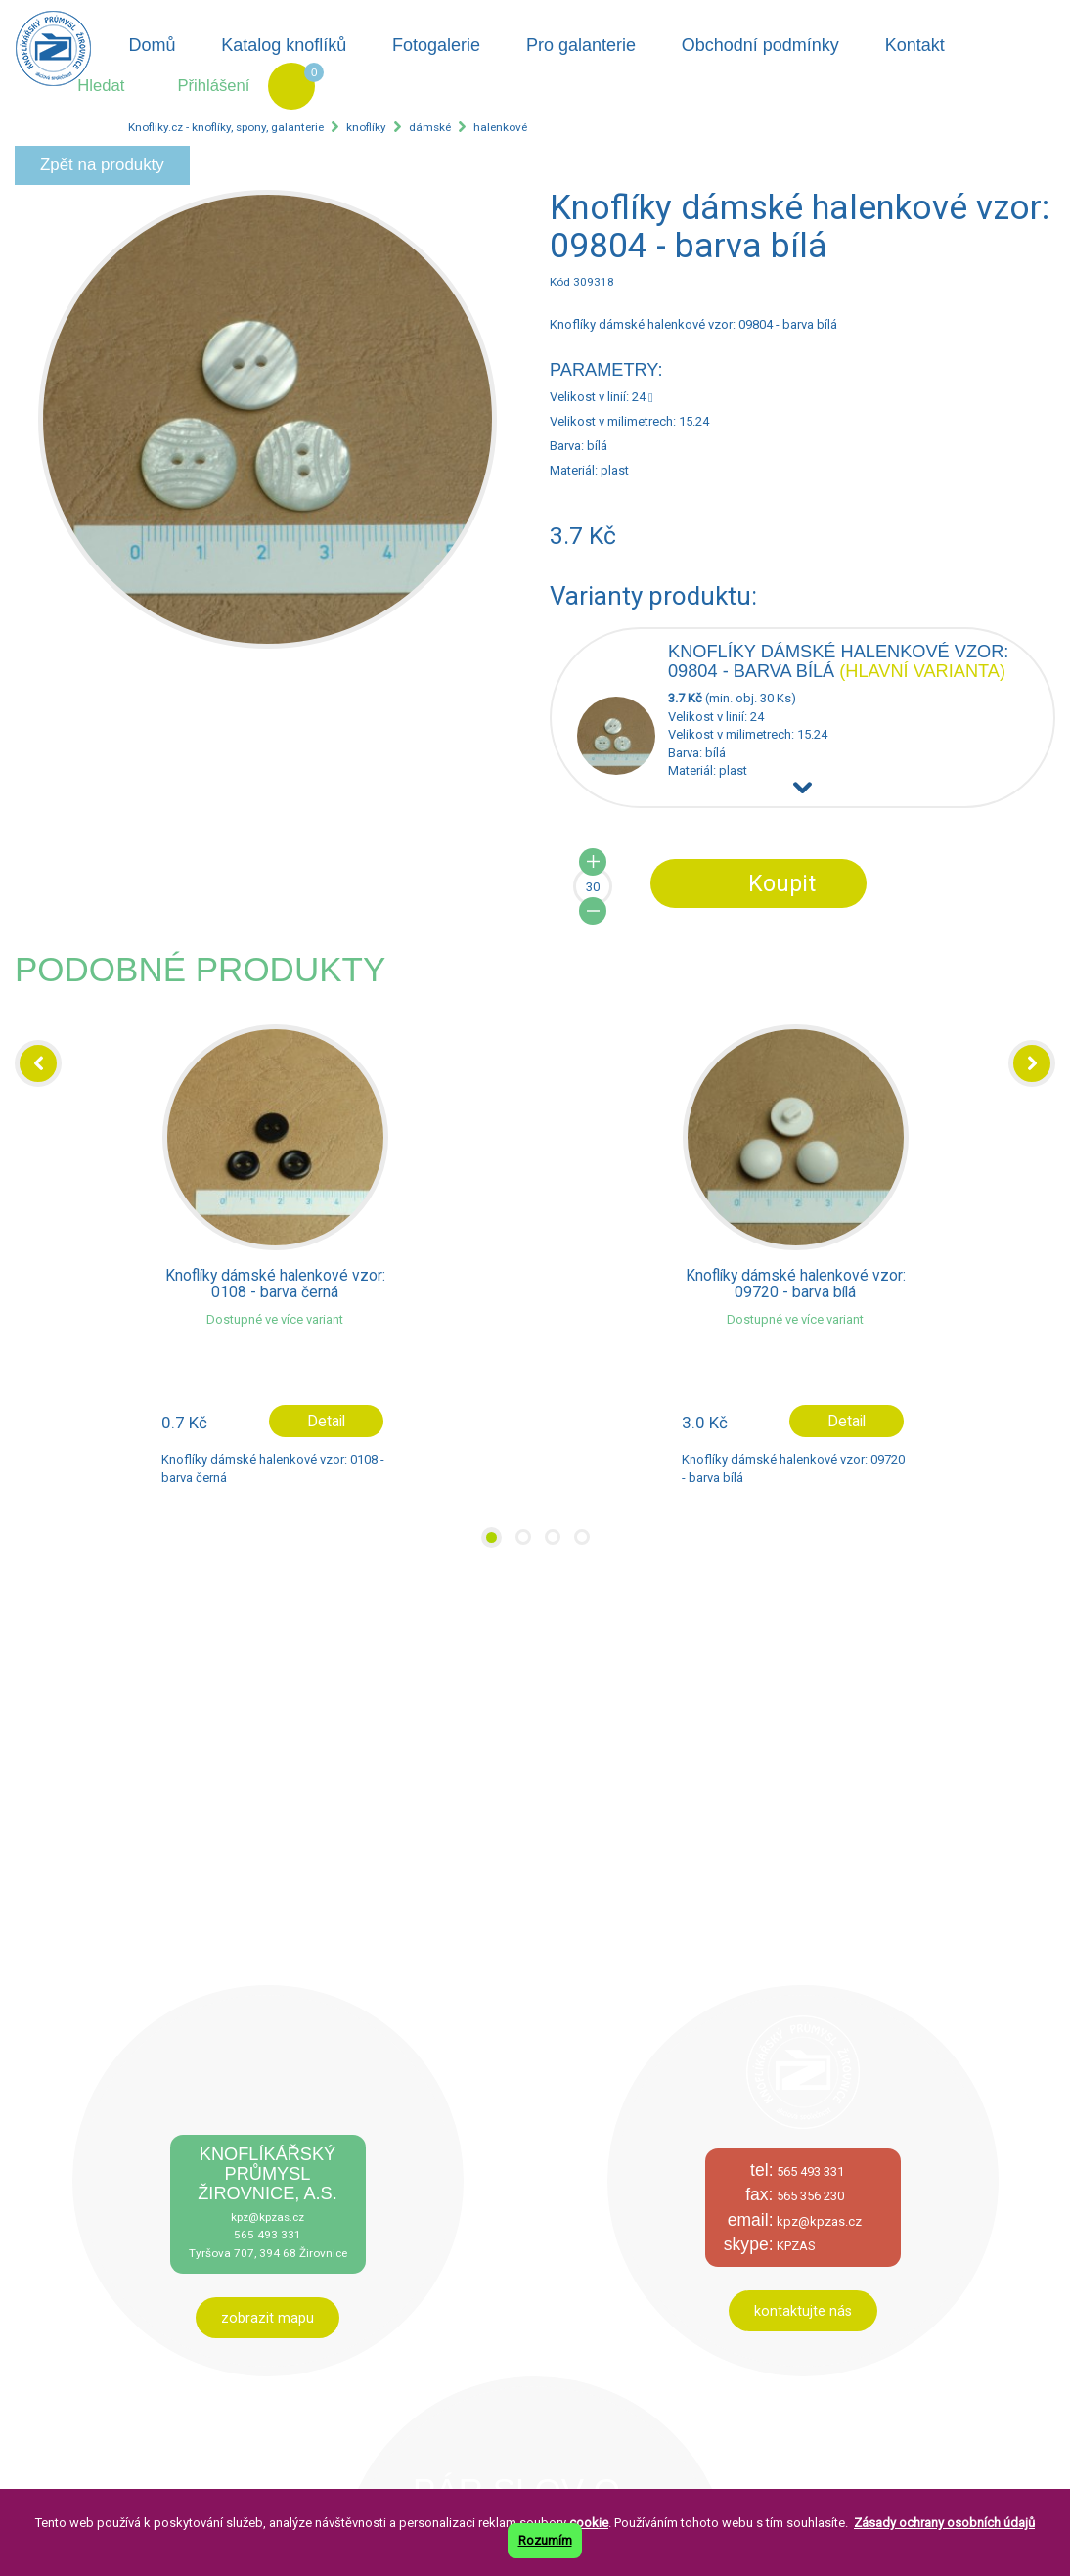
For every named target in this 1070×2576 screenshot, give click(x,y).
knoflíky (366, 127)
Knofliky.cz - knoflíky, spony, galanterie (226, 127)
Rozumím (545, 2540)
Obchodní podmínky (760, 45)
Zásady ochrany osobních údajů (944, 2522)
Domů (151, 45)
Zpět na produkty (102, 165)
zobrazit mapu (267, 2318)
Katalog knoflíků (283, 45)
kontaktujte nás (803, 2311)
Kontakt (915, 45)
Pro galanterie (581, 45)
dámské (430, 127)
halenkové (500, 127)
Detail (326, 1421)
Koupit (782, 883)
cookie (588, 2522)
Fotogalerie (436, 45)
